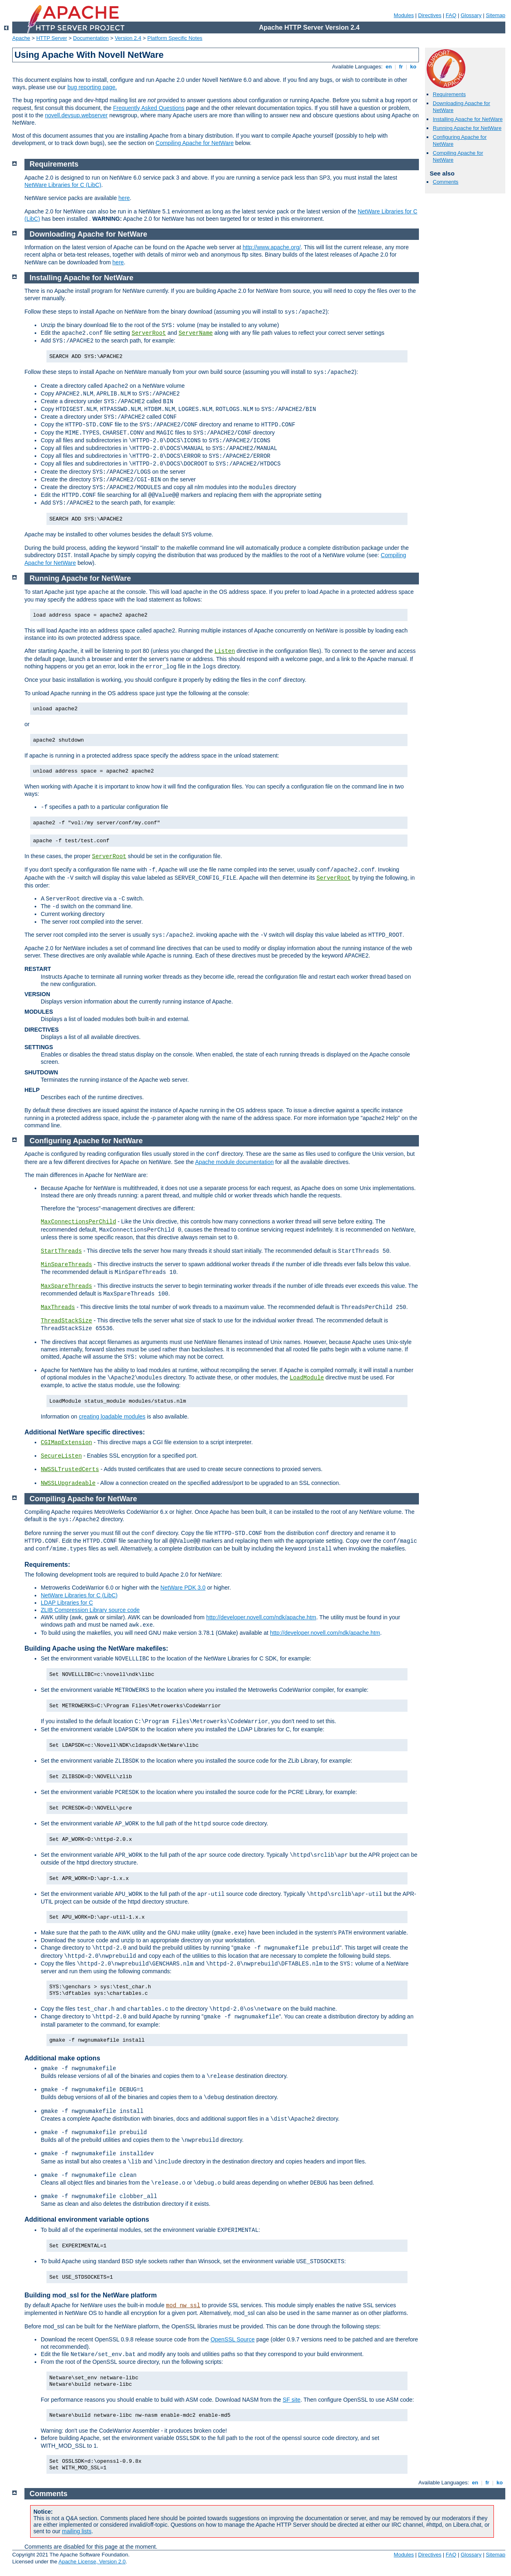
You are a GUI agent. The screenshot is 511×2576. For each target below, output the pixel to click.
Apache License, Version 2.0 (92, 2561)
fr (401, 67)
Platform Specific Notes (175, 38)
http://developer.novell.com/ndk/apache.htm (261, 1617)
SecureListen (61, 1456)
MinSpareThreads (66, 1264)
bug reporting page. (92, 87)
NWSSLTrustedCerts (70, 1469)
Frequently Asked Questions (148, 108)
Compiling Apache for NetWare (195, 143)
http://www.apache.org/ (271, 247)
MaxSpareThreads (66, 1286)
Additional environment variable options (86, 2219)
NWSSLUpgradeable (68, 1483)
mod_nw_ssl (183, 2305)
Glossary (470, 15)
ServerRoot (149, 333)
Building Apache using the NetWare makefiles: (96, 1648)
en (388, 67)
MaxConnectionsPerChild (78, 1222)
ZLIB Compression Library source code (90, 1610)
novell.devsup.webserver (76, 115)
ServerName (195, 333)
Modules (404, 15)
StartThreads (61, 1251)
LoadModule (307, 1378)
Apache (21, 38)
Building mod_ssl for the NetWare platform (90, 2295)
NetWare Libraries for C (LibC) (62, 185)
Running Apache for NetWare (467, 128)
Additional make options (62, 2058)
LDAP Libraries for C (67, 1602)
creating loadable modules (112, 1416)
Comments (445, 182)
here (124, 198)
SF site (292, 2399)
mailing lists (76, 2531)
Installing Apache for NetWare (468, 119)
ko (413, 67)
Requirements (449, 94)
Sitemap (495, 15)
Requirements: (47, 1564)
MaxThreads (58, 1307)
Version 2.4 (128, 38)
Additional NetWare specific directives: (84, 1432)
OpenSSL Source (233, 2339)
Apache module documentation (234, 1162)
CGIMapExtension (66, 1442)
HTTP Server (51, 38)
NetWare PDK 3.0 (183, 1587)
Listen (224, 651)
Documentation (90, 38)
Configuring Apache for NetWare (86, 1141)
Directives (429, 15)
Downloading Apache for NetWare (89, 234)
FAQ (451, 15)
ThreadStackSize (66, 1321)
